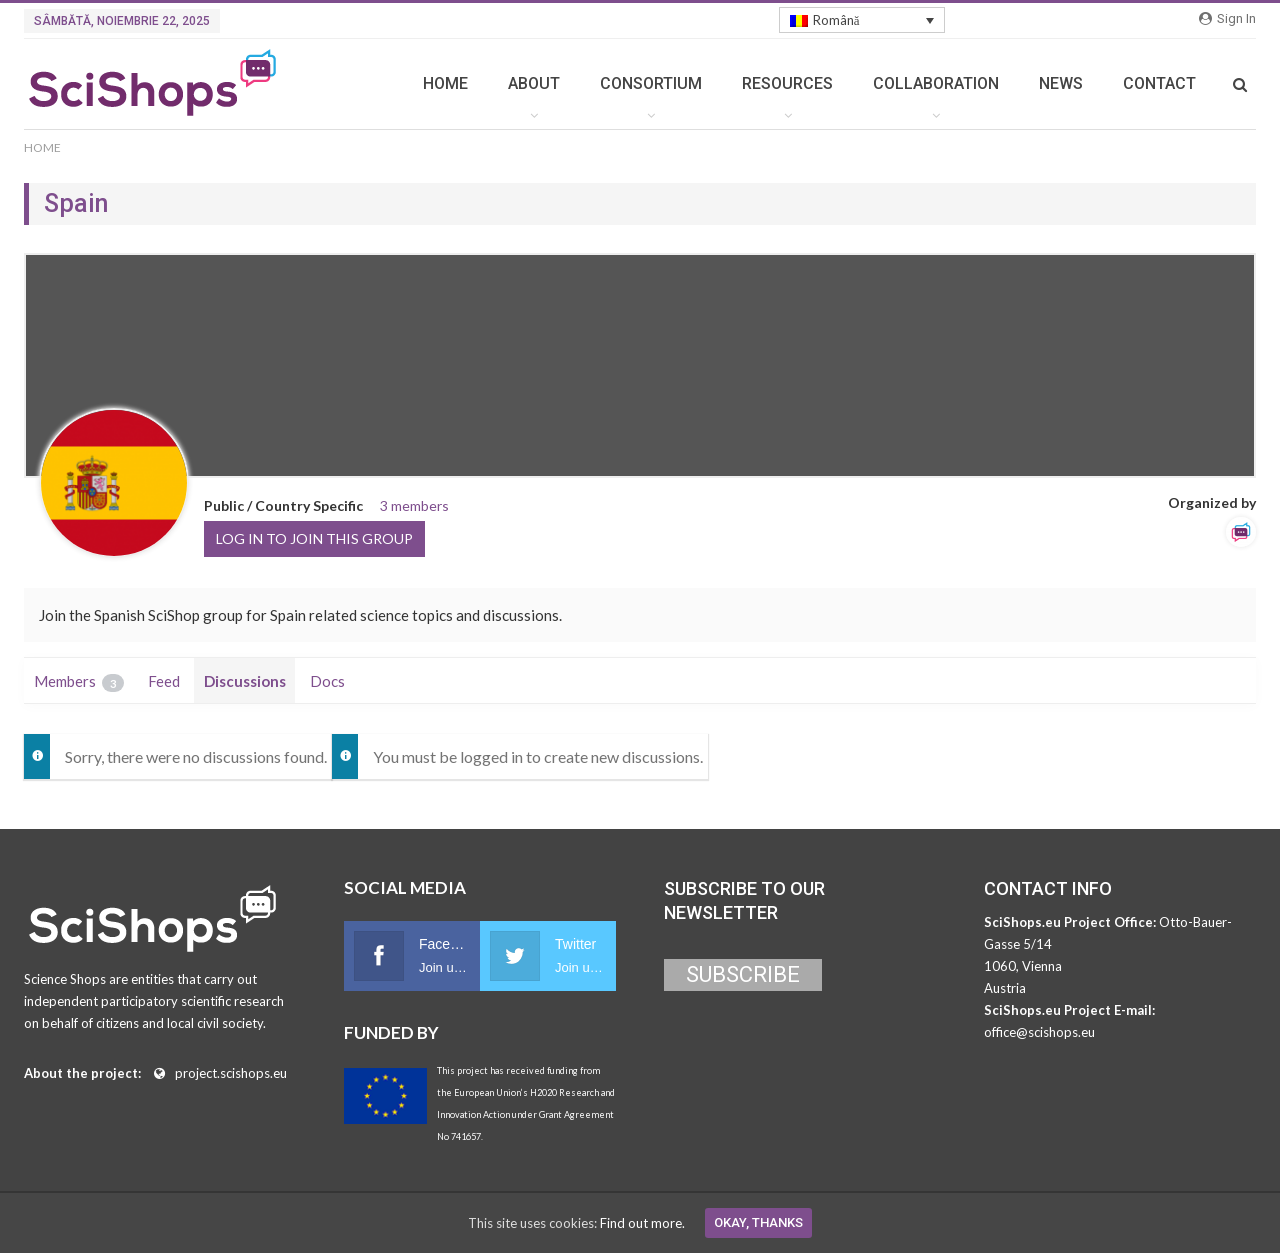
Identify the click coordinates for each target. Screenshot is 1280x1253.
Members (79, 682)
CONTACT (1159, 83)
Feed (164, 681)
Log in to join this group (314, 538)
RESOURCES (787, 83)
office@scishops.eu (1039, 1032)
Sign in (1227, 18)
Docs (327, 681)
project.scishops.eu (231, 1073)
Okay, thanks (758, 1222)
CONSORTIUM (651, 83)
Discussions (245, 681)
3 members (414, 505)
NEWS (1061, 83)
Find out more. (642, 1223)
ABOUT (534, 83)
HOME (445, 83)
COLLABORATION (936, 83)
